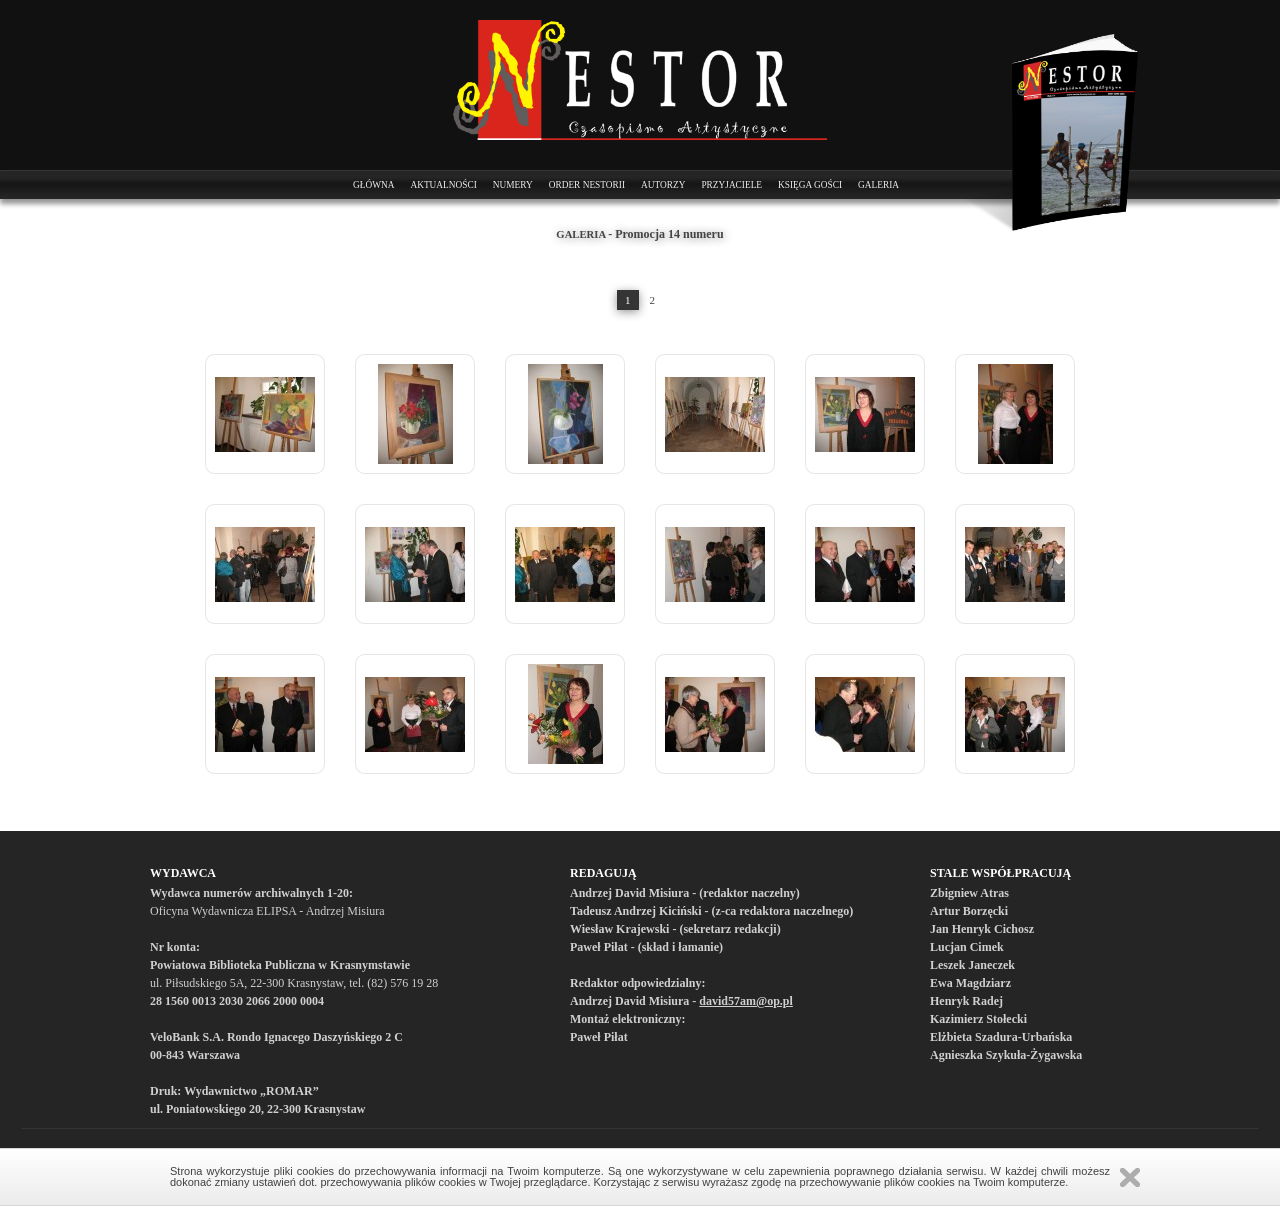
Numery (513, 185)
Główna (373, 185)
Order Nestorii (587, 185)
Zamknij (1130, 1177)
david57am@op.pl (746, 1001)
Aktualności (443, 185)
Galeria (878, 185)
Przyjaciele (731, 185)
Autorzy (663, 185)
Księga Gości (810, 185)
